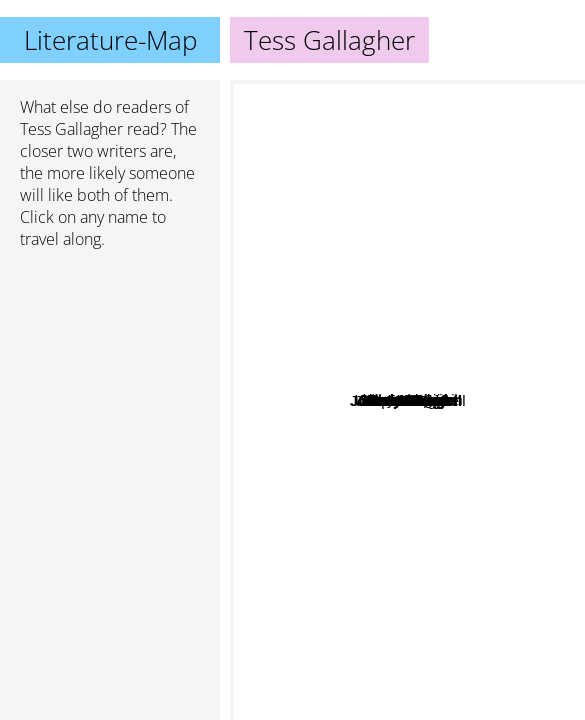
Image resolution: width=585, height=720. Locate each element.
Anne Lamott (407, 113)
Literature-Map (110, 40)
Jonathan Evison (358, 386)
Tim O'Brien (509, 481)
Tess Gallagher (71, 129)
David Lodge (304, 466)
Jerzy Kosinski (380, 364)
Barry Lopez (350, 411)
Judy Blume (477, 176)
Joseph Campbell (404, 690)
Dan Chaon (429, 443)
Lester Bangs (342, 524)
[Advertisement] (110, 371)
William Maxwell (463, 532)
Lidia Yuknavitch (428, 302)
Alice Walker (291, 377)
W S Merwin (385, 491)
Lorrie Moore (479, 348)
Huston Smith (428, 288)
